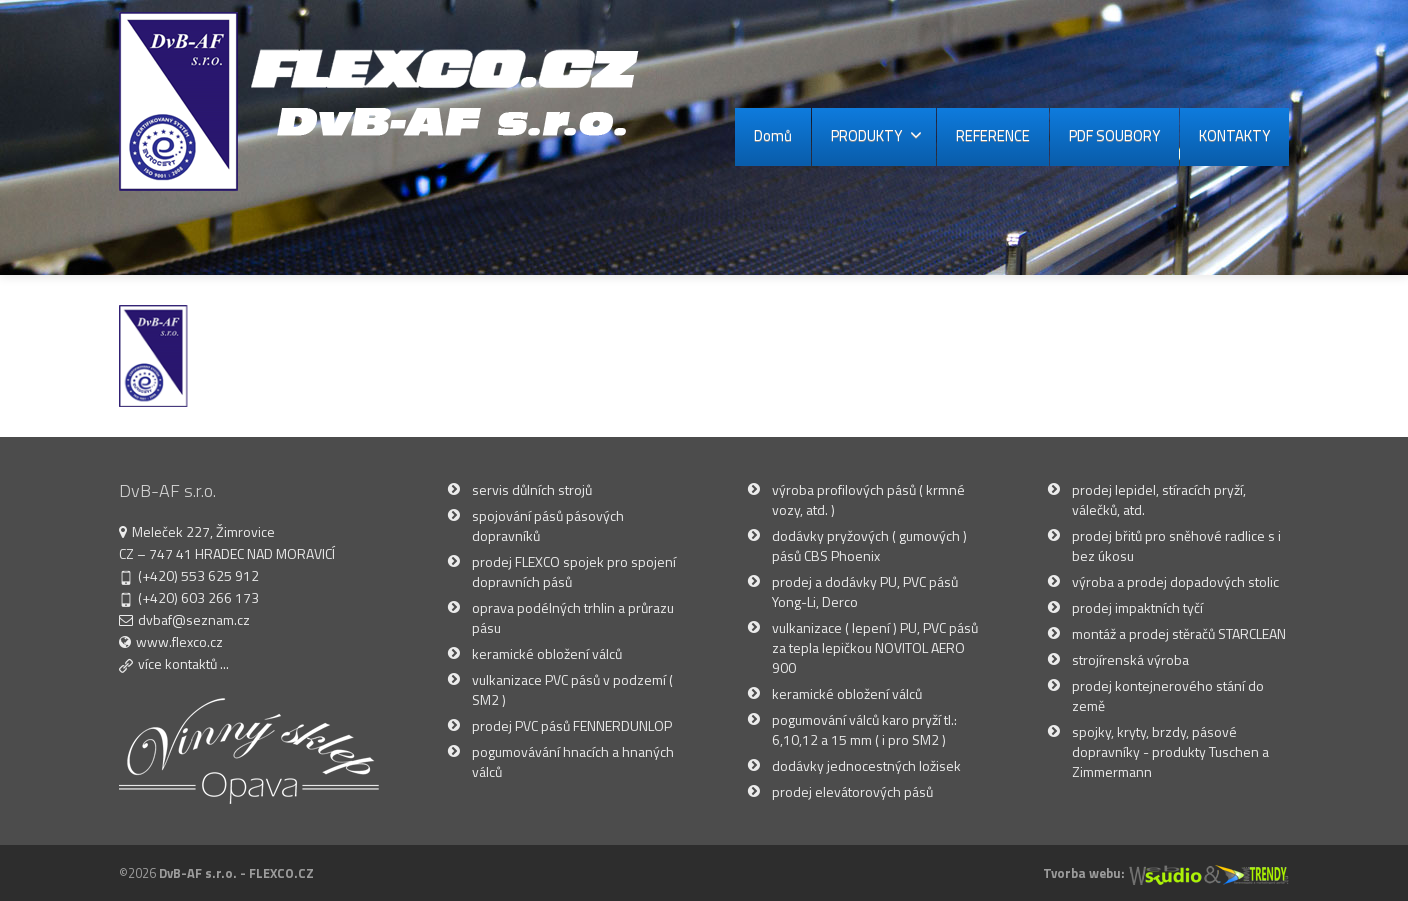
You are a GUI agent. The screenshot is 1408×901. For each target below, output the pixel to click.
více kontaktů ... (183, 663)
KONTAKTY (1234, 135)
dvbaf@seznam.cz (194, 619)
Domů (773, 135)
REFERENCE (993, 135)
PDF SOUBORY (1114, 135)
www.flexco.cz (179, 641)
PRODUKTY (876, 135)
